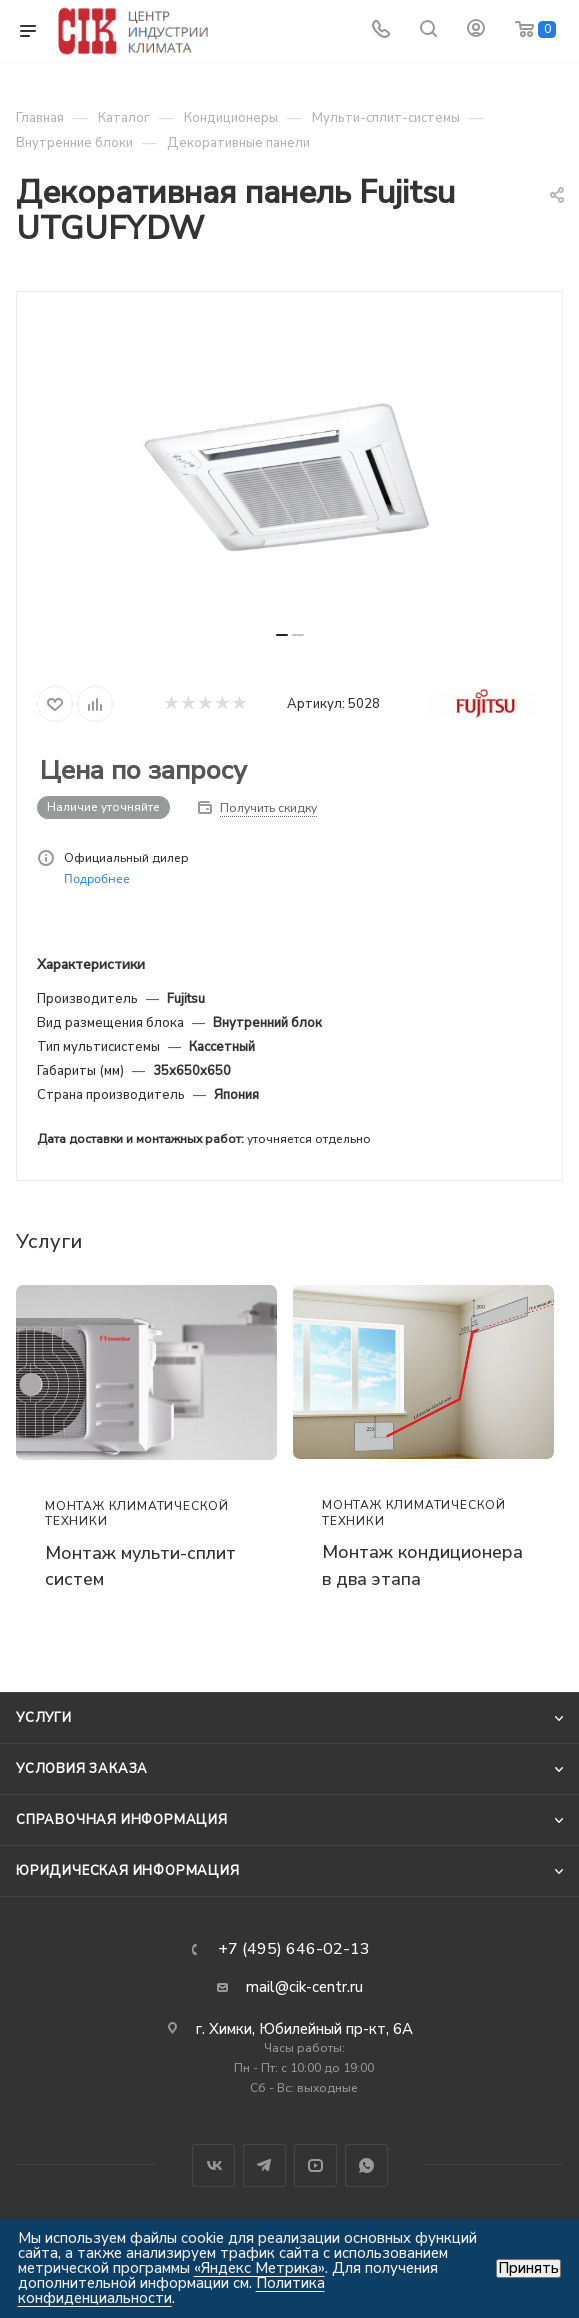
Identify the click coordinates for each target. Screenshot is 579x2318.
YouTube (315, 2165)
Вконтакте (213, 2165)
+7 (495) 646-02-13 (294, 1949)
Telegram (264, 2165)
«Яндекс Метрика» (259, 2268)
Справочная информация (122, 1820)
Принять (528, 2268)
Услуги (44, 1718)
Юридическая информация (128, 1871)
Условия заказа (82, 1769)
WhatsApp (366, 2165)
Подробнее (97, 878)
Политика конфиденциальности (171, 2290)
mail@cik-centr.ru (304, 1987)
